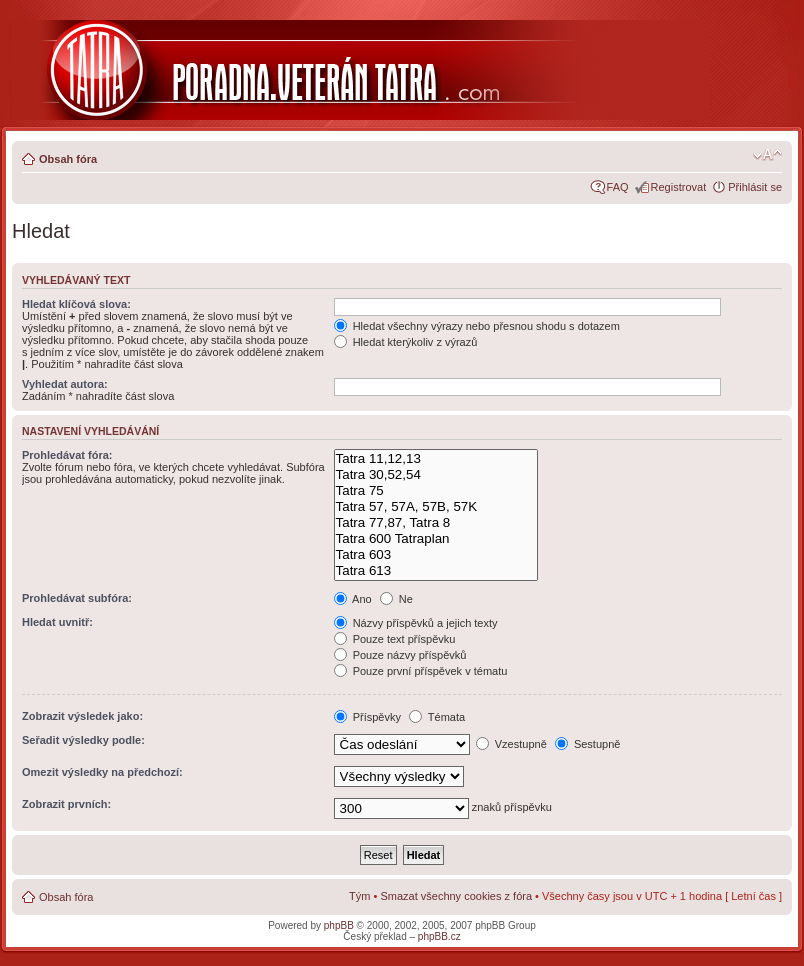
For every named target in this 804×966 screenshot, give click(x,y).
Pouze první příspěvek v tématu (421, 671)
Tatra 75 (436, 491)
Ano (353, 599)
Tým (359, 896)
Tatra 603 (436, 555)
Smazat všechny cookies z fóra (456, 896)
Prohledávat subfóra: (77, 598)
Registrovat (679, 187)
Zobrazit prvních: (66, 804)
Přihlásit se (755, 187)
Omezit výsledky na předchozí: (102, 772)
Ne (396, 599)
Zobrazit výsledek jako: (82, 716)
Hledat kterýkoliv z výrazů (406, 342)
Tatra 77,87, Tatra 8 (436, 523)
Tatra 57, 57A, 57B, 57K (436, 507)
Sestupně (588, 744)
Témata (437, 717)
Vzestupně (511, 744)
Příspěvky (367, 717)
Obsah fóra (68, 159)
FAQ (618, 187)
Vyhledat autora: (65, 384)
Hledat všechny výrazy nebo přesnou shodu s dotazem (477, 326)
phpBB (339, 925)
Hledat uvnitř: (57, 622)
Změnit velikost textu (767, 155)
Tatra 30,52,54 (436, 475)
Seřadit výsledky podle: (83, 740)
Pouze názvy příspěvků (400, 655)
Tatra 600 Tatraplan (436, 539)
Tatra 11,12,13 (436, 459)
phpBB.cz (439, 936)
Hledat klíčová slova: (76, 304)
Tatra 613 (436, 571)
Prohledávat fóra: (67, 455)
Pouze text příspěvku (395, 639)
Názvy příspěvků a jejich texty (416, 623)
